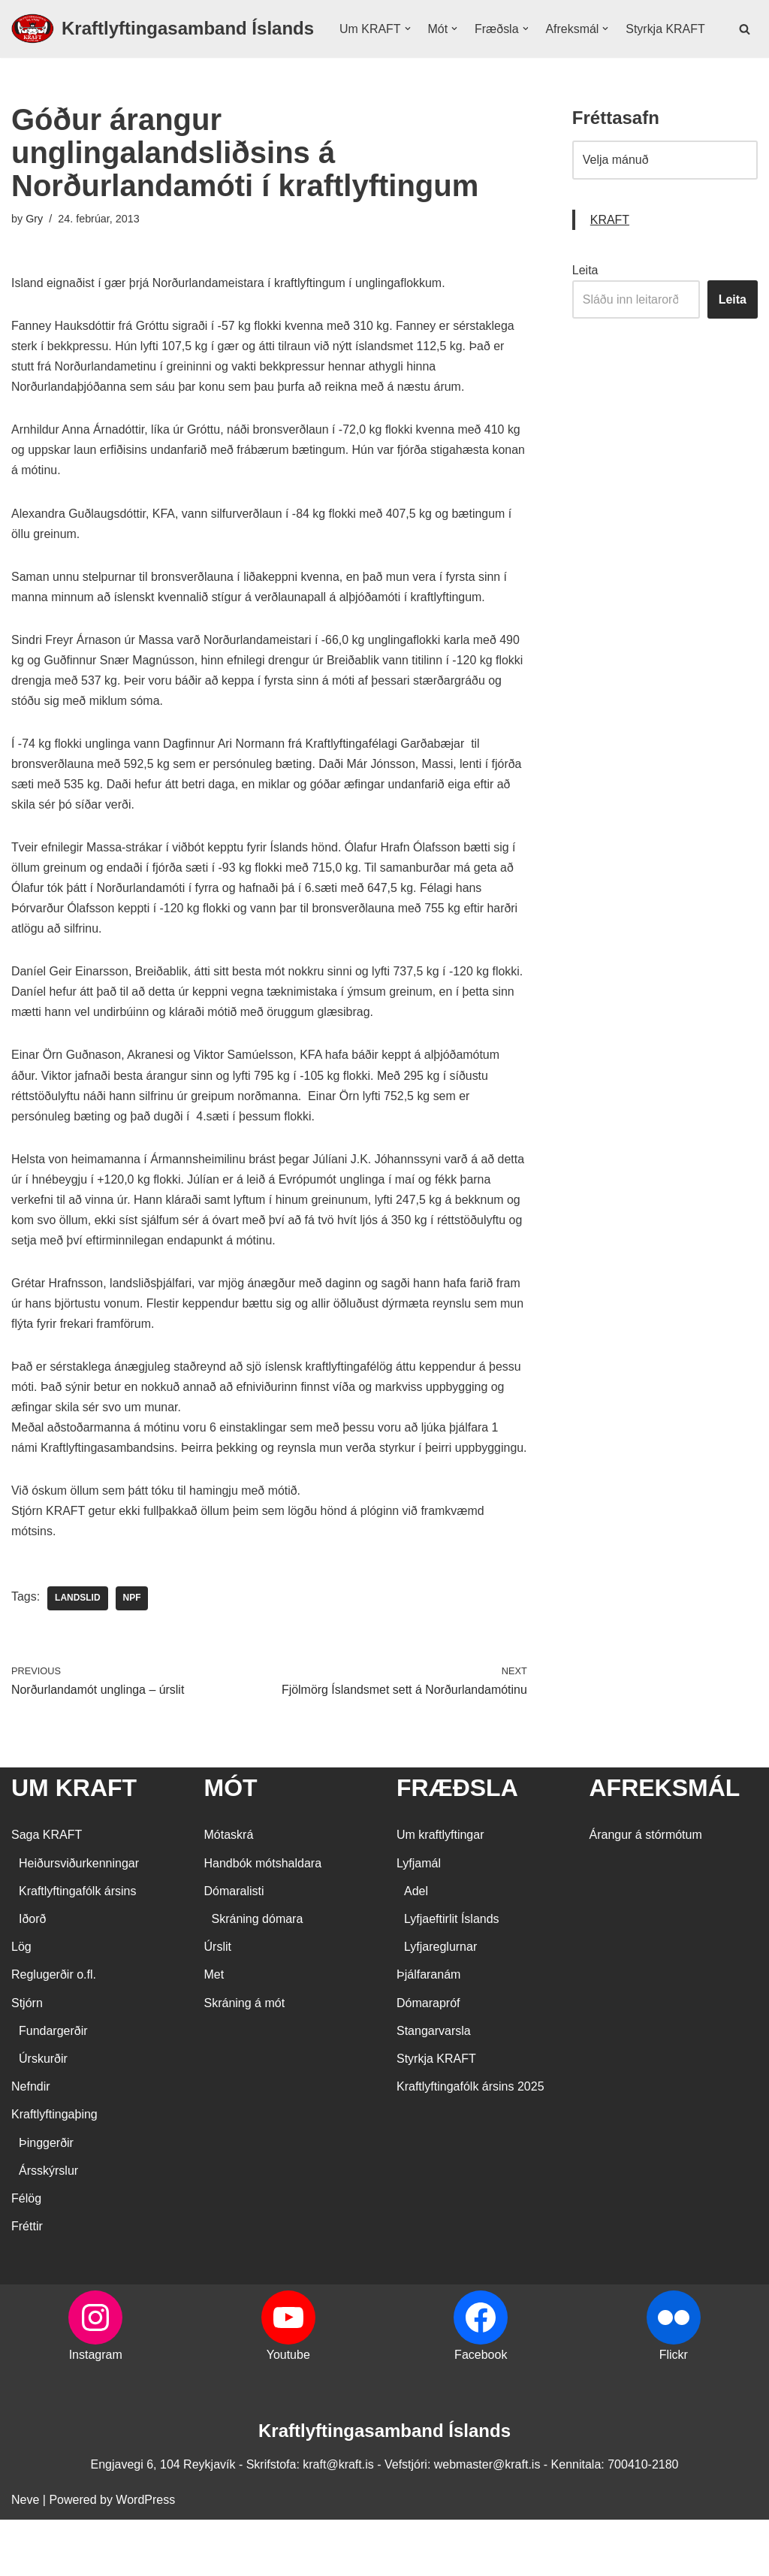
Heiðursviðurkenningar (79, 1919)
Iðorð (32, 1975)
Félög (26, 2254)
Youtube (288, 2411)
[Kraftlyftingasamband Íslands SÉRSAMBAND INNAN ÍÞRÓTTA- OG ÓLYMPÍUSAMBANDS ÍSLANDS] (162, 44)
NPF (132, 1654)
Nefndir (30, 2143)
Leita (585, 301)
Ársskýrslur (48, 2227)
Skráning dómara (257, 1975)
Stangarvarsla (434, 2087)
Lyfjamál (419, 1919)
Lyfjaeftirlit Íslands (451, 1975)
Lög (21, 2003)
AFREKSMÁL (665, 1844)
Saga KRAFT (46, 1891)
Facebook (480, 2411)
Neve (25, 2556)
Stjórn (27, 2059)
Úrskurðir (43, 2115)
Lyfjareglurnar (440, 2003)
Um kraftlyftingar (440, 1891)
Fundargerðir (53, 2087)
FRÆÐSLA (457, 1844)
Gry (34, 249)
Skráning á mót (244, 2059)
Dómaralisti (234, 1947)
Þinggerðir (46, 2199)
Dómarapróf (428, 2059)
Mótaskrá (229, 1891)
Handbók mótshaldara (263, 1919)
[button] (408, 35)
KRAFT (609, 250)
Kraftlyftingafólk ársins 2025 (470, 2143)
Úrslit (217, 2003)
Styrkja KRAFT (379, 54)
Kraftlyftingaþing (54, 2171)
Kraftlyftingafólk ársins (78, 1947)
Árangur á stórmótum (646, 1891)
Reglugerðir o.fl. (53, 2031)
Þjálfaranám (428, 2031)
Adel (416, 1947)
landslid (78, 1654)
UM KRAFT (74, 1844)
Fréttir (27, 2282)
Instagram (95, 2411)
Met (214, 2031)
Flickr (673, 2411)
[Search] (744, 44)
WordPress (145, 2556)
